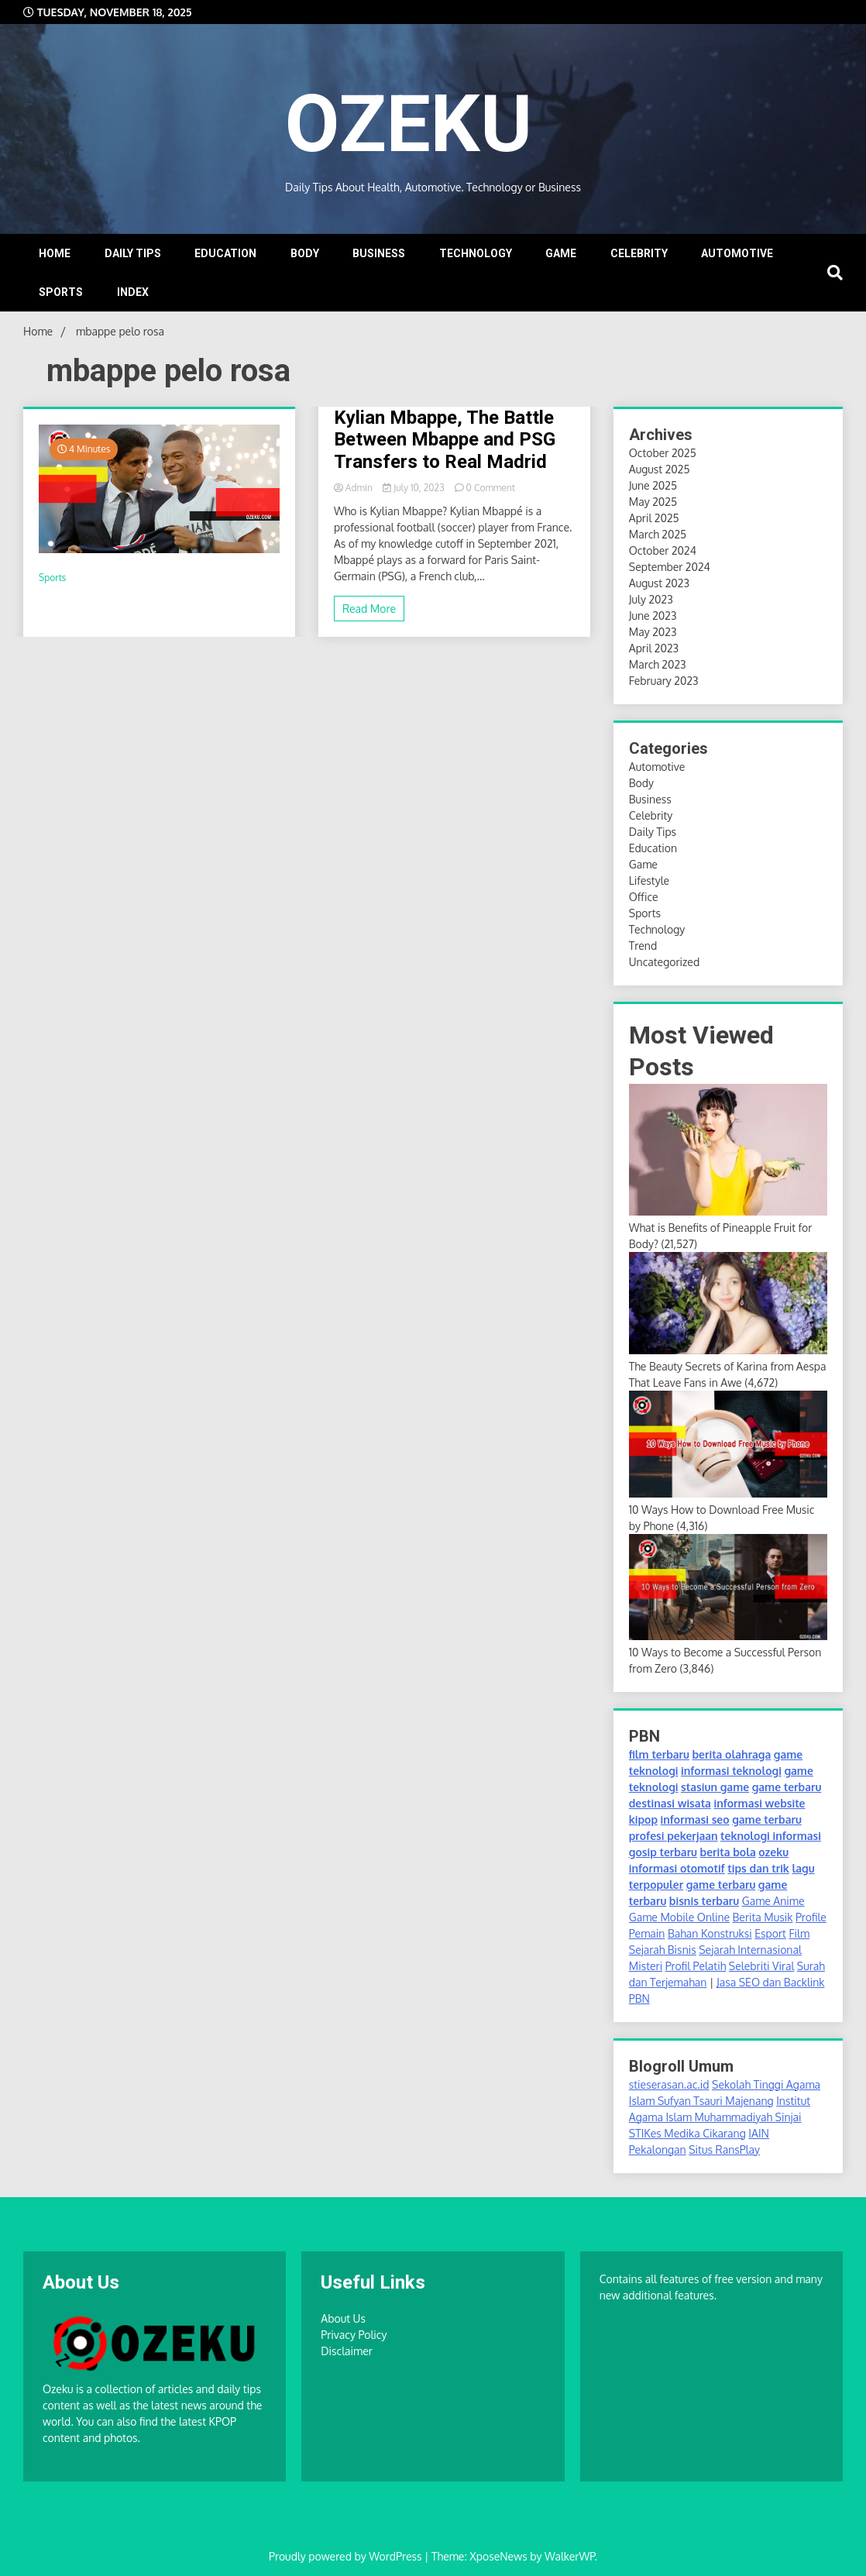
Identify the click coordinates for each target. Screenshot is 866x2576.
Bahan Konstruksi (710, 1933)
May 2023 (653, 631)
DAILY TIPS (133, 253)
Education (653, 848)
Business (650, 799)
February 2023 (664, 680)
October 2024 (662, 550)
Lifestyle (649, 880)
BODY (304, 253)
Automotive (657, 766)
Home (54, 253)
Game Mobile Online (679, 1917)
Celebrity (651, 815)
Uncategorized (664, 961)
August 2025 (659, 469)
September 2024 (669, 566)
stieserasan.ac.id (669, 2084)
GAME (560, 253)
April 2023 (654, 648)
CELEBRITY (639, 253)
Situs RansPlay (724, 2149)
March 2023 (657, 664)
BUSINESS (378, 253)
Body (641, 782)
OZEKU (425, 120)
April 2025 (654, 517)
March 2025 (657, 534)
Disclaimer (347, 2351)
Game (643, 864)
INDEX (133, 292)
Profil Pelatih (696, 1965)
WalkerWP (570, 2556)
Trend (643, 945)
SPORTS (61, 292)
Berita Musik (763, 1917)
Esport (770, 1933)
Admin (354, 488)
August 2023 (659, 583)
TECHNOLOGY (475, 253)
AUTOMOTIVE (737, 253)
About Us (343, 2318)
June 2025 (653, 485)
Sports (52, 577)
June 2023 (653, 615)
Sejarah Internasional (750, 1949)
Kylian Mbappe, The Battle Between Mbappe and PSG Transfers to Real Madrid (444, 440)
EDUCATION (225, 253)
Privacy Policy (354, 2334)
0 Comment (490, 488)
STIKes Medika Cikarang (687, 2133)
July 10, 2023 (415, 488)
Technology (657, 929)
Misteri (645, 1965)
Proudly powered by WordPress (346, 2556)
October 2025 (662, 452)
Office (643, 896)
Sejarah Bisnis (662, 1949)
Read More (369, 608)
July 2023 (651, 599)
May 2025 (653, 501)
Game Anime (773, 1900)
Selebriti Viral (762, 1965)
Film (799, 1933)
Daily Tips (652, 831)
